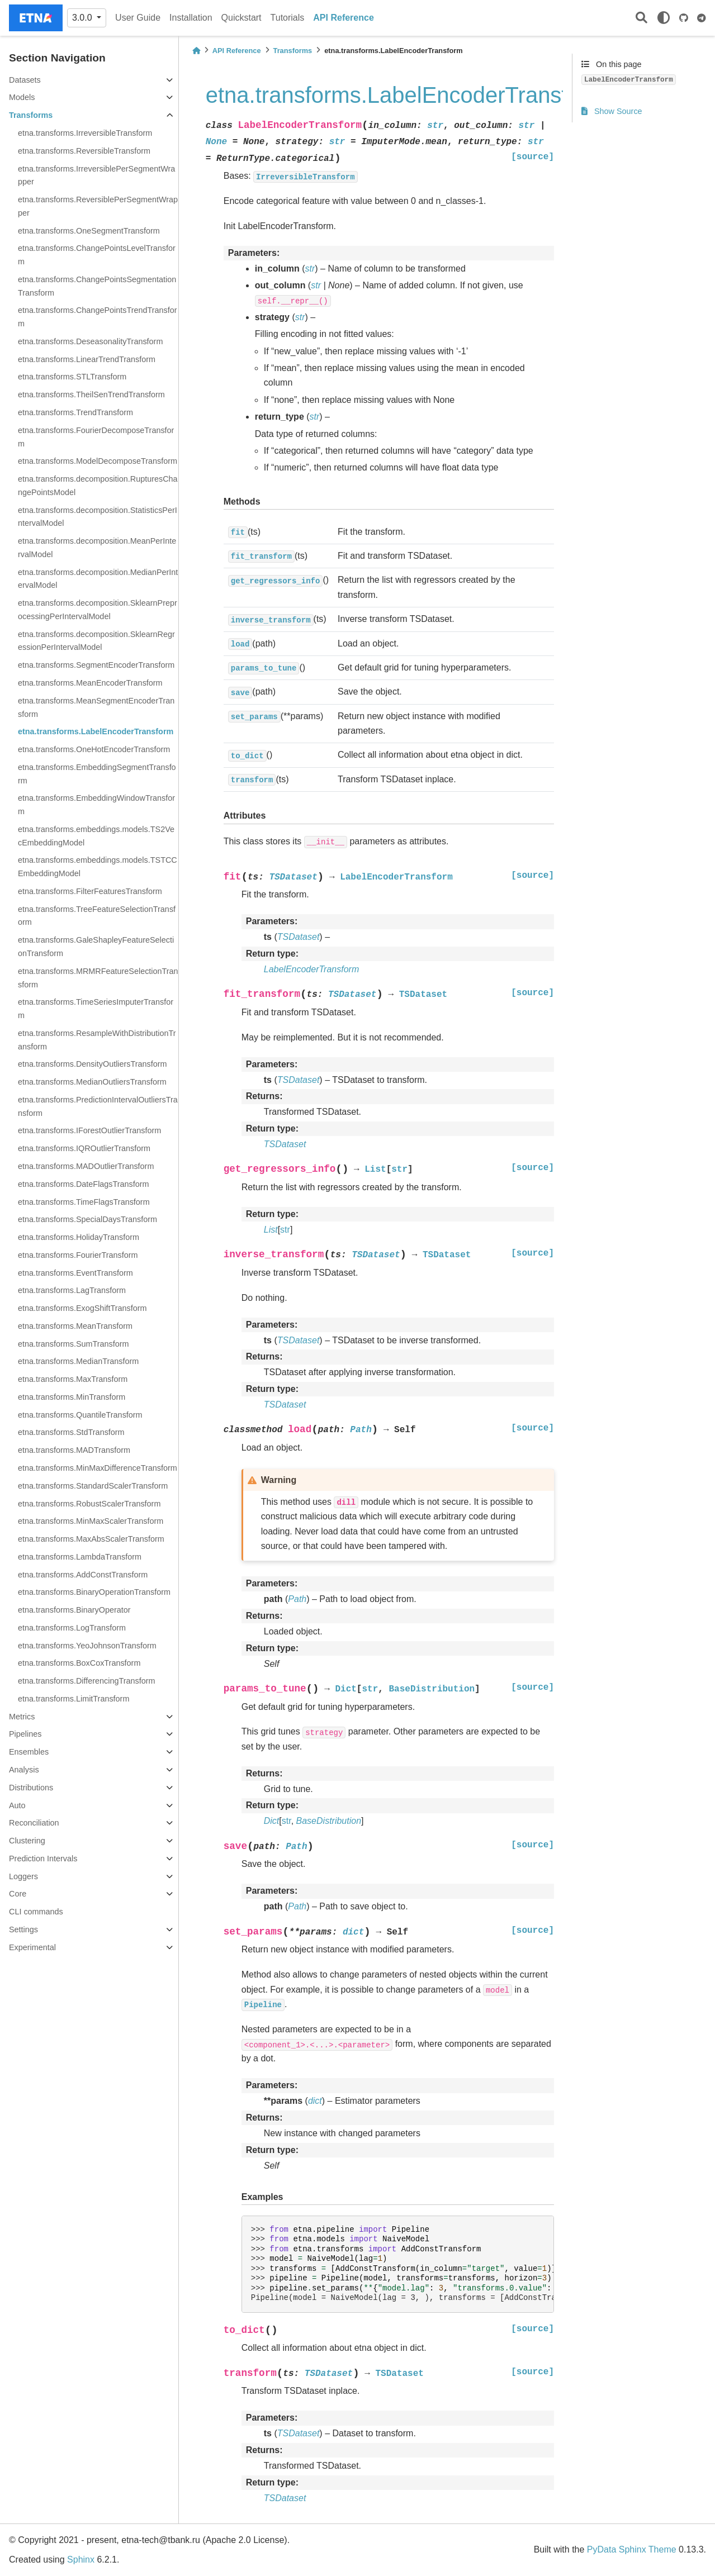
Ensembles (29, 1751)
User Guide (137, 17)
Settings (23, 1929)
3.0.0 (83, 17)
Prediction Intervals (43, 1858)
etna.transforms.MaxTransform (72, 1379)
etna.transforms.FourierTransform (78, 1255)
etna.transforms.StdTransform (71, 1432)
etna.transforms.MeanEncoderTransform (90, 682)
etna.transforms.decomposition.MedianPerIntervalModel (98, 579)
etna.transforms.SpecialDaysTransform (87, 1219)
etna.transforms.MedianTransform (78, 1361)
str (285, 1229)
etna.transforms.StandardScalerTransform (93, 1485)
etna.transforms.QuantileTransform (80, 1414)
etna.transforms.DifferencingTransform (86, 1680)
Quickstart (241, 17)
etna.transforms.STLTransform (72, 376)
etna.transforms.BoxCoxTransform (79, 1662)
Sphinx (80, 2559)
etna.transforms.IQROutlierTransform (84, 1148)
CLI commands (36, 1911)
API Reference (343, 17)
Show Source (611, 111)
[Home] (196, 50)
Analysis (24, 1769)
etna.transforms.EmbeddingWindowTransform (96, 804)
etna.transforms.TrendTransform (75, 412)
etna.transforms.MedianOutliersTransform (92, 1081)
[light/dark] (663, 18)
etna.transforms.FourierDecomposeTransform (96, 437)
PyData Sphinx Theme (631, 2549)
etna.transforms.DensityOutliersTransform (92, 1063)
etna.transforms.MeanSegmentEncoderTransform (96, 707)
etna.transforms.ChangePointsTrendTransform (97, 317)
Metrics (22, 1716)
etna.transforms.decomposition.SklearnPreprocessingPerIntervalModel (97, 609)
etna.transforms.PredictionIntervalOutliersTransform (98, 1106)
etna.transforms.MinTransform (71, 1396)
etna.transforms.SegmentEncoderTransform (96, 664)
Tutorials (288, 17)
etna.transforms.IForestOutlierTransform (89, 1130)
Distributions (31, 1787)
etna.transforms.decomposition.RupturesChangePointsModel (98, 485)
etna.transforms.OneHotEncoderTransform (94, 749)
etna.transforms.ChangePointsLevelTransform (97, 255)
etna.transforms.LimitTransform (73, 1698)
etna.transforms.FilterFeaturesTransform (90, 891)
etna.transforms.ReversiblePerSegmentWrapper (98, 206)
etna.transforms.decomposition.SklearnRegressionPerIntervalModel (96, 641)
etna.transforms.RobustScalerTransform (89, 1503)
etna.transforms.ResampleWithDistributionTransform (97, 1040)
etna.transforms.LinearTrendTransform (86, 359)
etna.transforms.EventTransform (75, 1272)
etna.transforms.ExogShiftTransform (82, 1308)
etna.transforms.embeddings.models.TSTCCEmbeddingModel (97, 867)
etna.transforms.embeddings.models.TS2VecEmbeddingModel (96, 836)
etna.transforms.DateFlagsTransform (83, 1184)
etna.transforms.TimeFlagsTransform (84, 1201)
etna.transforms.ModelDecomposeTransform (97, 461)
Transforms (31, 115)
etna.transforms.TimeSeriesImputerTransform (95, 1008)
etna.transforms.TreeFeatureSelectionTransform (97, 916)
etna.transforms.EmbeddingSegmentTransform (97, 774)
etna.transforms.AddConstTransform (83, 1574)
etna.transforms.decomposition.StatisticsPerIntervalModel (97, 517)
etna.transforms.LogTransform (72, 1627)
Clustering (27, 1840)
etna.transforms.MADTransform (74, 1450)
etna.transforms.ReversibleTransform (84, 150)
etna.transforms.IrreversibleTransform (85, 133)
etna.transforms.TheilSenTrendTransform (91, 394)
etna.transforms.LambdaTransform (79, 1556)
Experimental (32, 1947)
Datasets (25, 79)
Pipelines (25, 1733)
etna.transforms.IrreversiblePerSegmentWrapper (96, 175)
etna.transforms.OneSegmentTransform (89, 230)
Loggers (23, 1876)
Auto (17, 1805)
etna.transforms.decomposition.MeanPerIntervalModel (97, 547)
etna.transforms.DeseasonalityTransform (90, 341)
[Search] (641, 18)
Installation (190, 17)
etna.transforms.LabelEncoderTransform (95, 731)
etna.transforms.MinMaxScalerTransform (90, 1521)
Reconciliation (34, 1822)
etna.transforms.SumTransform (73, 1343)
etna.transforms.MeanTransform (75, 1326)
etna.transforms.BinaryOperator (74, 1609)
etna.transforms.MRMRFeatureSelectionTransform (98, 978)
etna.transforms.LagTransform (72, 1290)
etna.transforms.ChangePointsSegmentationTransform (97, 286)
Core (17, 1893)
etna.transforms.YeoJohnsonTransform (87, 1645)
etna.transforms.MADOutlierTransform (86, 1166)
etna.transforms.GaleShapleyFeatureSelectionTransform (96, 946)
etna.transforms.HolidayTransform (78, 1237)
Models (22, 97)
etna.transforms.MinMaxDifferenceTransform (97, 1467)
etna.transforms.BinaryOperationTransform (94, 1592)
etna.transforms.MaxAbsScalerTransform (91, 1538)
